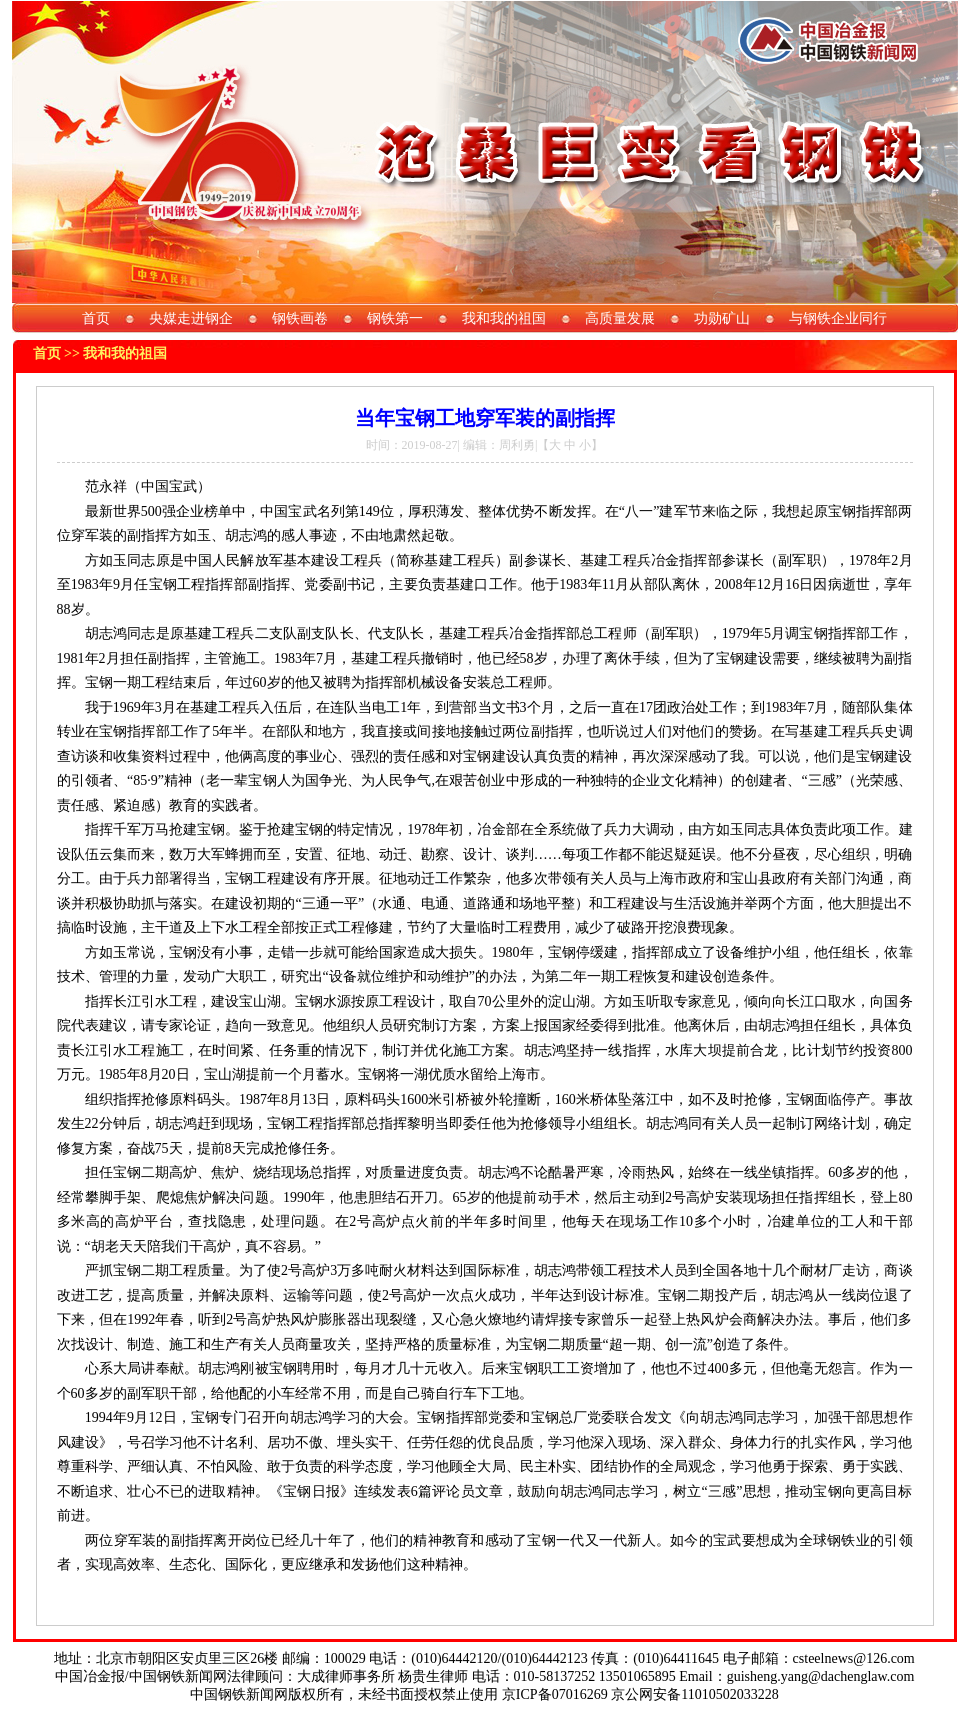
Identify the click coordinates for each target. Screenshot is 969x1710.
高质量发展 (620, 318)
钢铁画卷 (300, 318)
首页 (96, 318)
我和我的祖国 (504, 318)
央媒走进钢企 (191, 318)
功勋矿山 (722, 318)
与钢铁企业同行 (838, 318)
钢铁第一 (395, 318)
